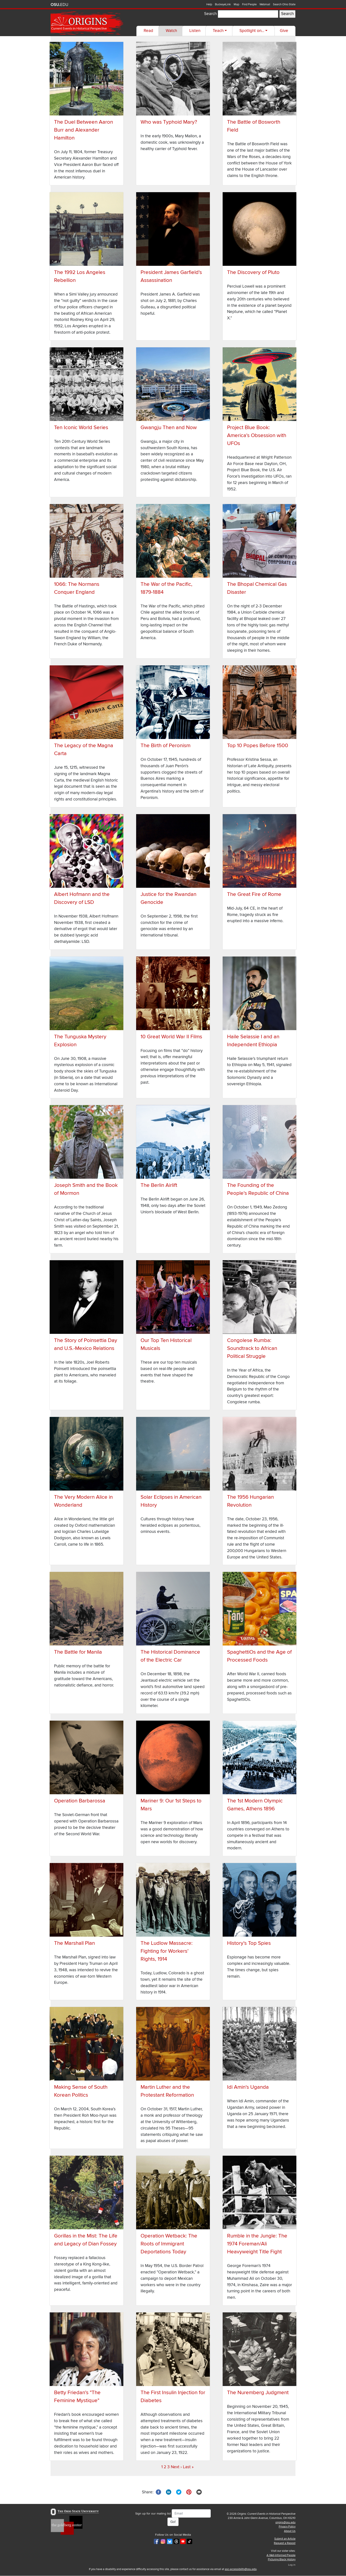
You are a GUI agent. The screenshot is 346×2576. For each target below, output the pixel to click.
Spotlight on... (251, 30)
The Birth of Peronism (165, 745)
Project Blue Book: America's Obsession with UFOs (256, 435)
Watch (171, 30)
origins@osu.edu (285, 2522)
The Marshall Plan (74, 1943)
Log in (291, 2565)
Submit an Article (284, 2539)
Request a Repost (284, 2543)
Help (209, 4)
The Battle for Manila (78, 1652)
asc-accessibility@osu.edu (241, 2569)
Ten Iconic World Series (81, 427)
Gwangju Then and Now (169, 427)
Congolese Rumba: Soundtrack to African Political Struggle (252, 1348)
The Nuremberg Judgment (258, 2392)
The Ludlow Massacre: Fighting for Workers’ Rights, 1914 (167, 1951)
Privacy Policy (287, 2526)
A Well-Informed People (281, 2555)
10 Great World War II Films (171, 1036)
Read (148, 30)
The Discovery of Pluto (253, 272)
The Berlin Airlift (159, 1185)
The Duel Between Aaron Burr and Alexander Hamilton (83, 130)
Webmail (265, 4)
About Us (289, 2531)
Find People (249, 4)
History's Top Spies (249, 1943)
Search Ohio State (284, 4)
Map (236, 4)
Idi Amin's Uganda (248, 2087)
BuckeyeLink (223, 4)
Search (210, 13)
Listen (194, 30)
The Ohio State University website (59, 4)
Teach (218, 30)
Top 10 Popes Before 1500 (257, 745)
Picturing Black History (281, 2559)
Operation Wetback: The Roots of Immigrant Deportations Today (169, 2244)
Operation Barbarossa (79, 1801)
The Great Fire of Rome (254, 894)
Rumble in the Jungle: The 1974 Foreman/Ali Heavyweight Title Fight (257, 2244)
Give (284, 30)
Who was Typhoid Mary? (169, 122)
